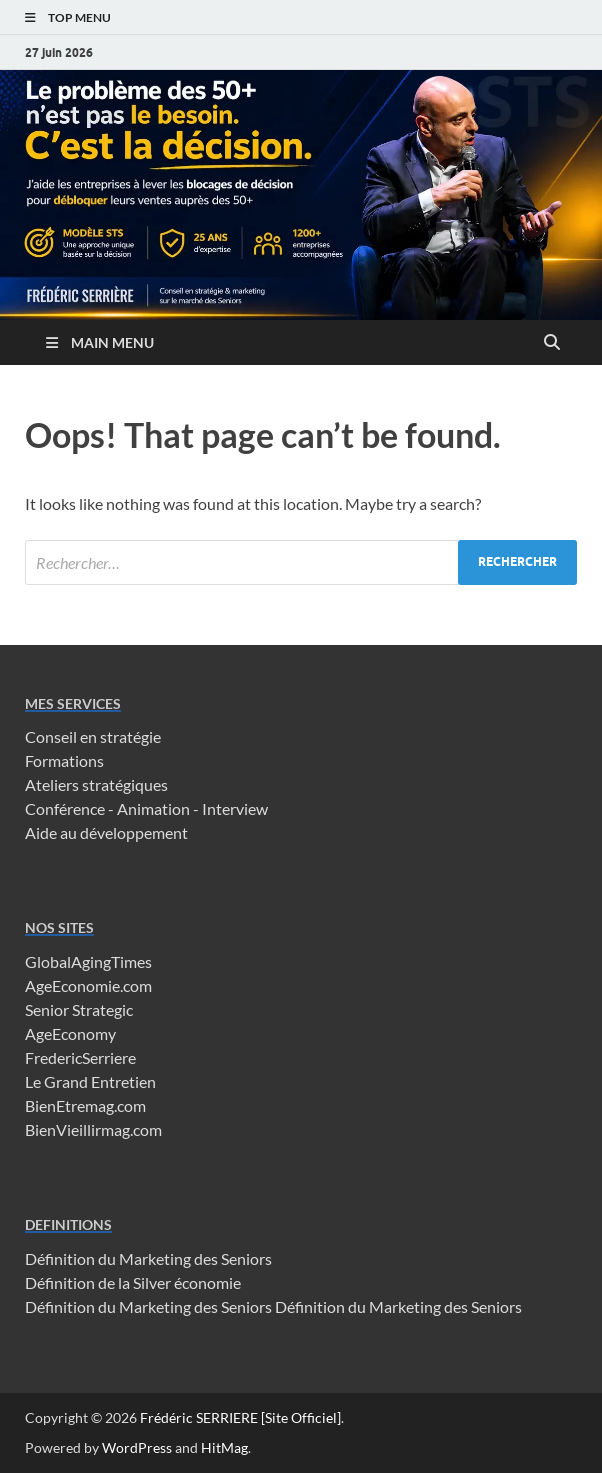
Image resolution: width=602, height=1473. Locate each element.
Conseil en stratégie (93, 736)
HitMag (224, 1447)
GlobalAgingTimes (88, 961)
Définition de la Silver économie (133, 1282)
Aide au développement (106, 832)
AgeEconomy (70, 1033)
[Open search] (552, 343)
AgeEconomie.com (88, 985)
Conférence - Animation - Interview (146, 808)
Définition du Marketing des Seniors (148, 1258)
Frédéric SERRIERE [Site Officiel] (240, 1417)
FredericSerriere (80, 1057)
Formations (64, 760)
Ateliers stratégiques (96, 784)
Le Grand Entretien (90, 1081)
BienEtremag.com (85, 1105)
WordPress (137, 1447)
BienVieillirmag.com (93, 1129)
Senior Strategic (79, 1009)
